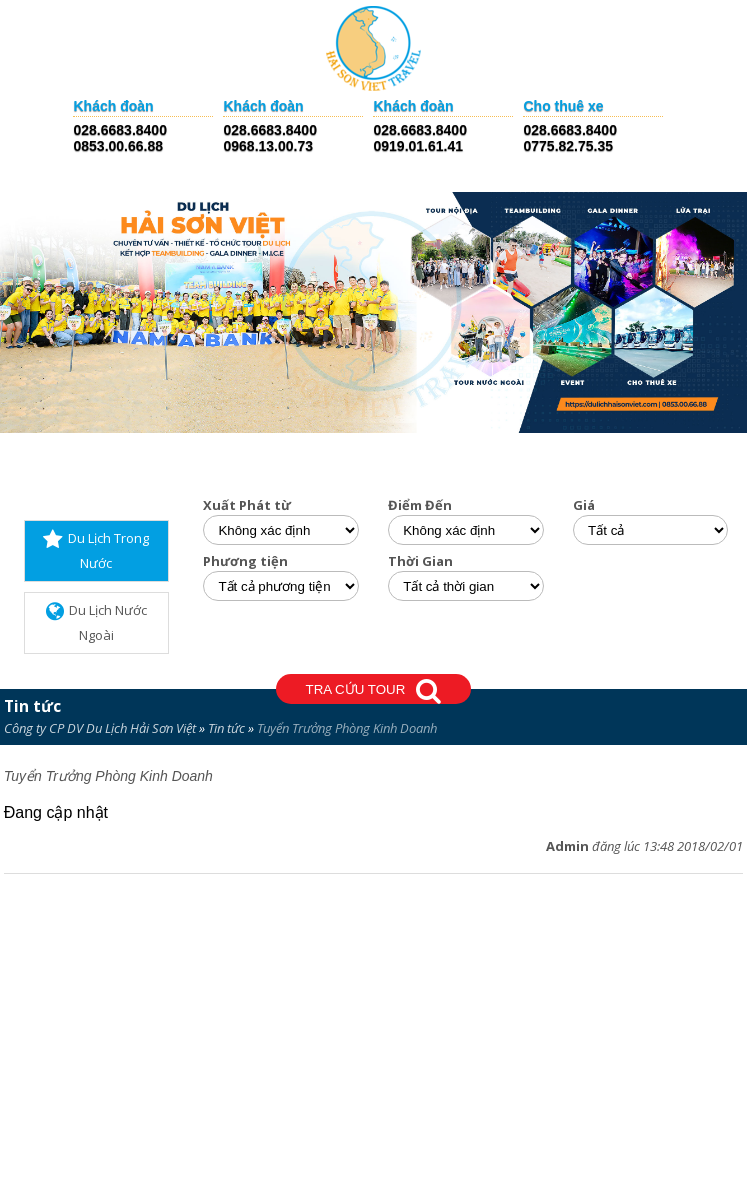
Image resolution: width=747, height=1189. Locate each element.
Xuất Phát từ (247, 505)
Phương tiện (245, 561)
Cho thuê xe (563, 106)
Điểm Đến (420, 505)
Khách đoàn (113, 106)
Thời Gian (420, 561)
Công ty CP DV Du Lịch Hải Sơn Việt (100, 728)
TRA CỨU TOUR (374, 691)
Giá (584, 505)
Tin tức (32, 706)
